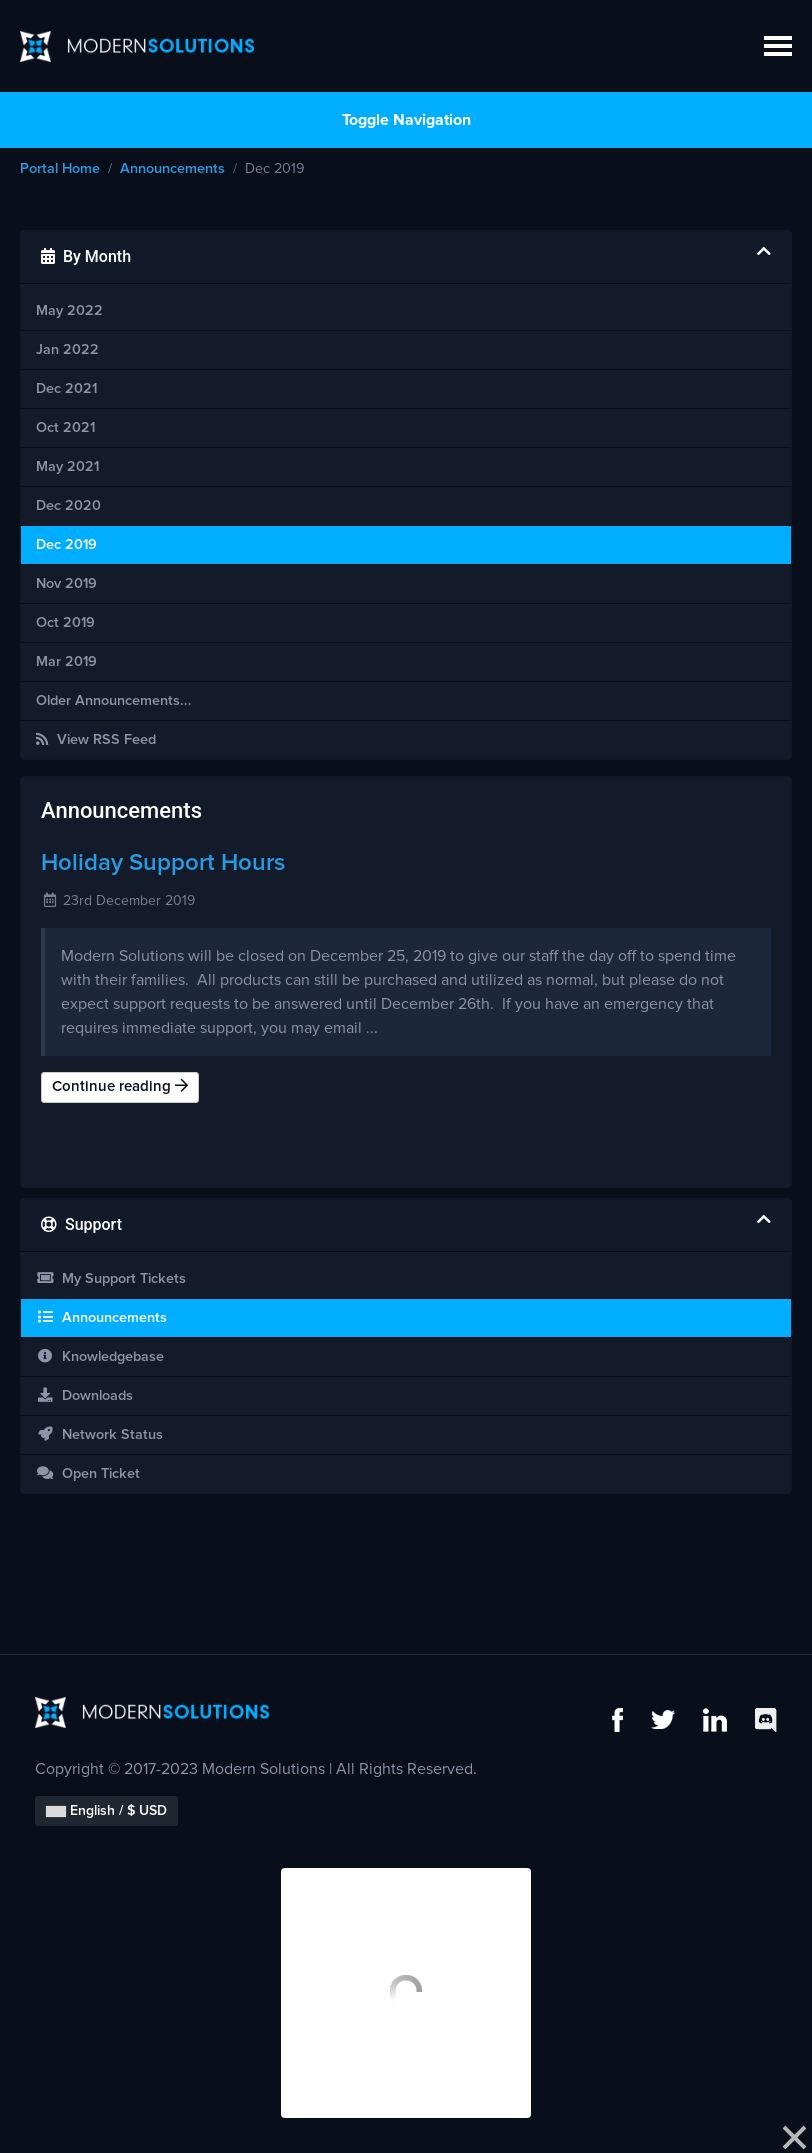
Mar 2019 (66, 662)
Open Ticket (88, 1473)
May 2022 (69, 311)
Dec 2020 (68, 506)
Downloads (84, 1395)
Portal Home (60, 169)
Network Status (99, 1434)
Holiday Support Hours (163, 863)
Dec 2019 (66, 545)
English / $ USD (106, 1811)
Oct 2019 (65, 623)
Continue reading (120, 1086)
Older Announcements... (114, 701)
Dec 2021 (66, 389)
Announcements (172, 169)
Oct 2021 (65, 428)
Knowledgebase (100, 1356)
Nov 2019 (66, 584)
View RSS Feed (96, 739)
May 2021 (67, 467)
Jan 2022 (67, 350)
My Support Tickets (111, 1278)
